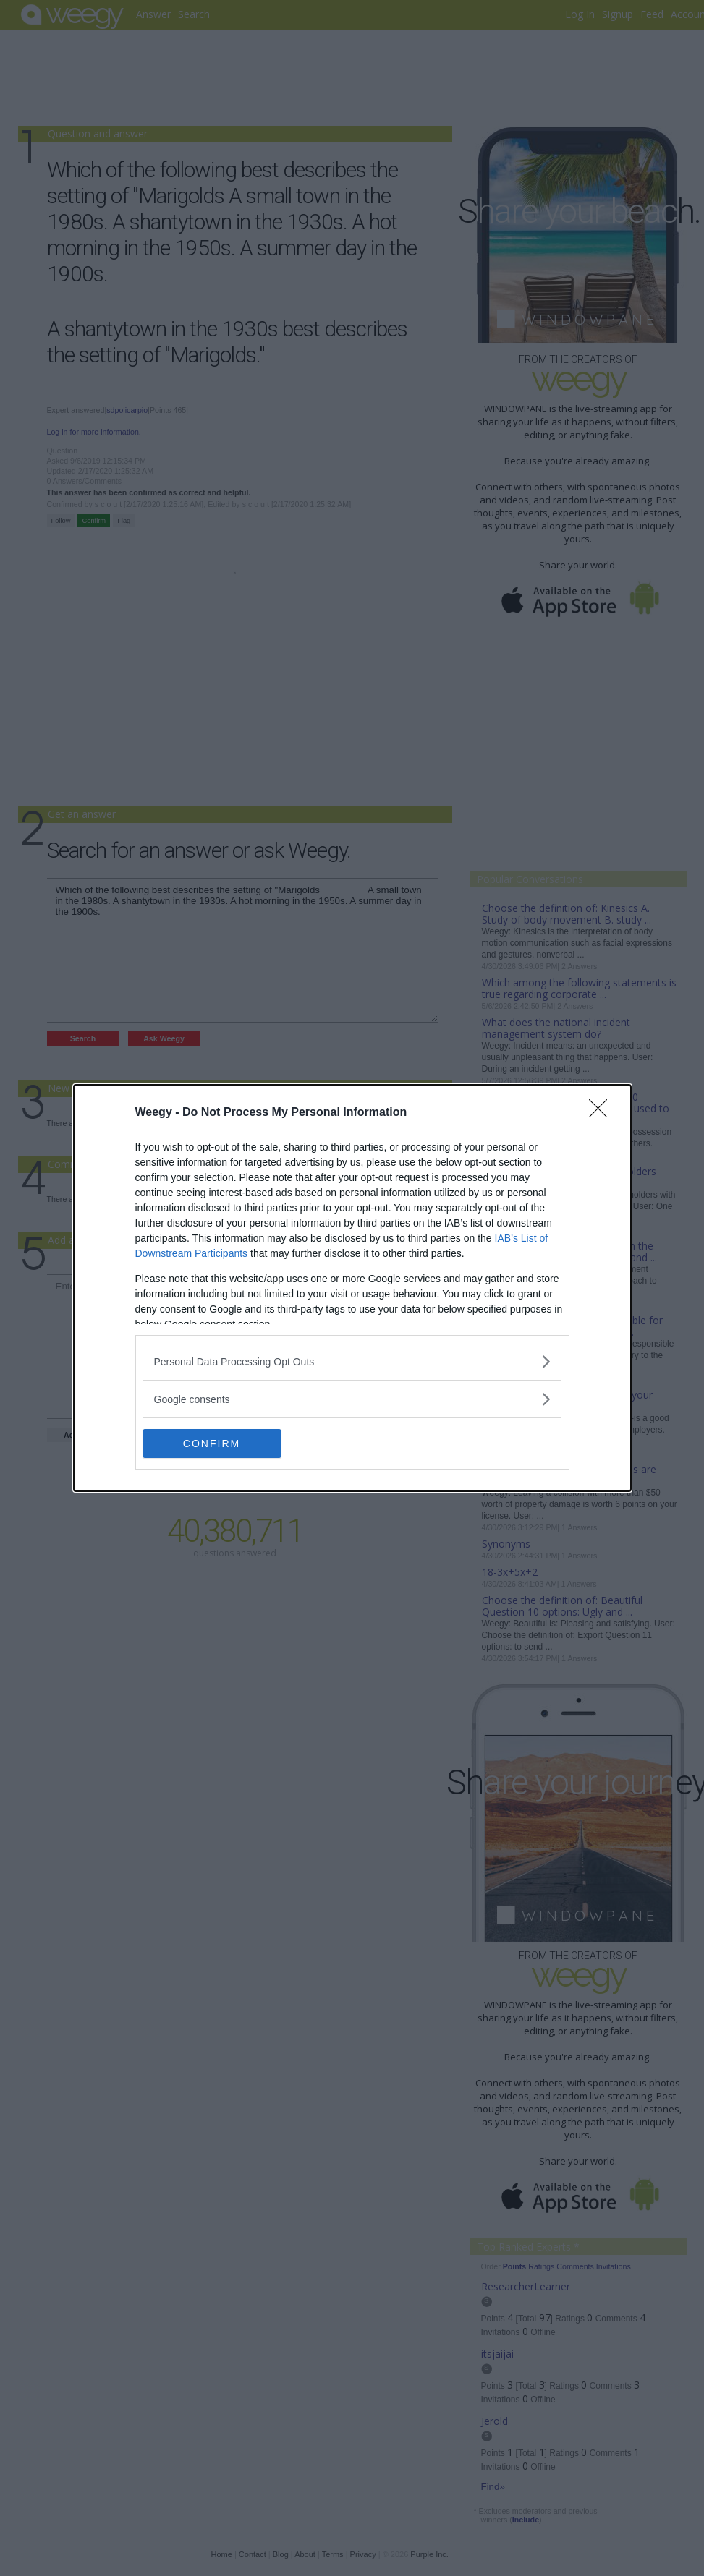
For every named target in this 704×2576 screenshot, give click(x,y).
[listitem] (352, 1361)
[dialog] (352, 1288)
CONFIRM (211, 1443)
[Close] (602, 1113)
